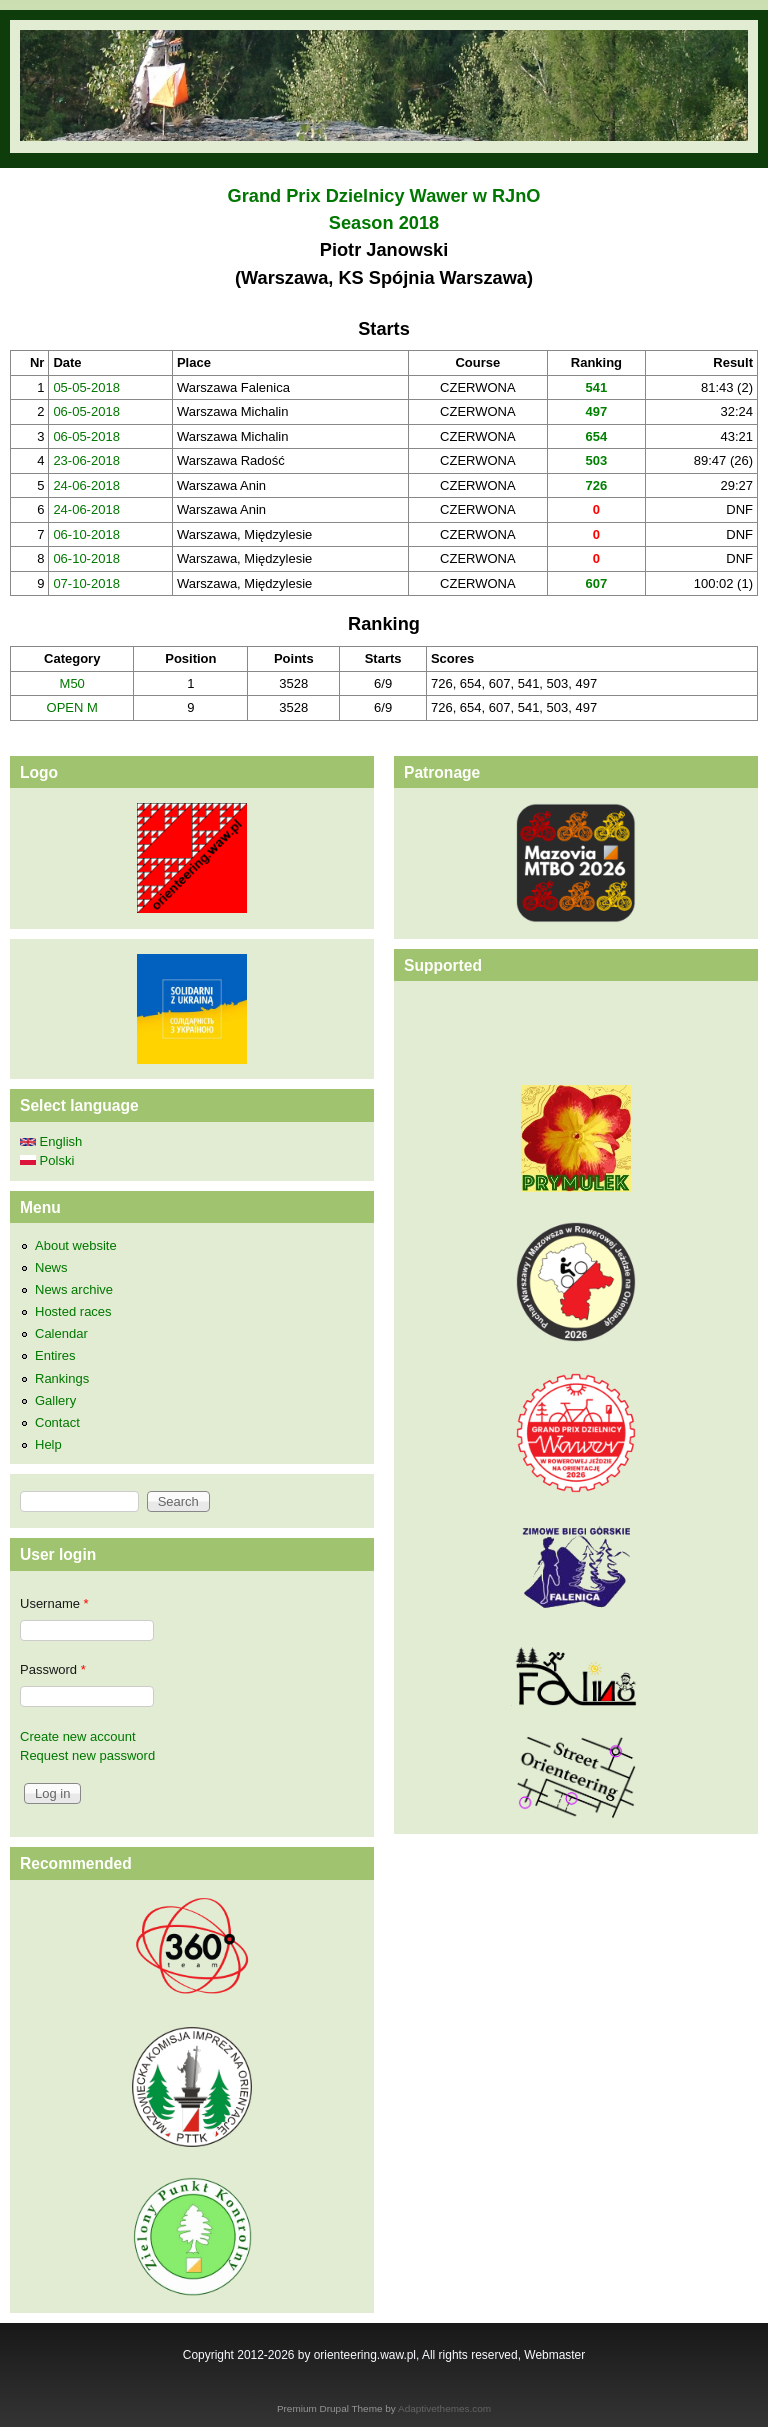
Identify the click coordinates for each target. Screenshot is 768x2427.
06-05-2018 (86, 411)
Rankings (62, 1378)
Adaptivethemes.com (444, 2408)
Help (48, 1444)
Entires (55, 1355)
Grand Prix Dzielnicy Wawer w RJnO (384, 196)
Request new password (87, 1755)
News (51, 1267)
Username (54, 1603)
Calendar (61, 1333)
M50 (72, 683)
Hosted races (73, 1311)
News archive (74, 1289)
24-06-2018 (86, 485)
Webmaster (554, 2355)
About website (76, 1245)
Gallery (55, 1400)
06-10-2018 (86, 534)
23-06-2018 (86, 460)
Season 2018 (384, 223)
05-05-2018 (86, 387)
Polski (47, 1160)
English (51, 1141)
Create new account (78, 1736)
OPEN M (72, 707)
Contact (57, 1422)
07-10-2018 (86, 583)
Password (53, 1669)
